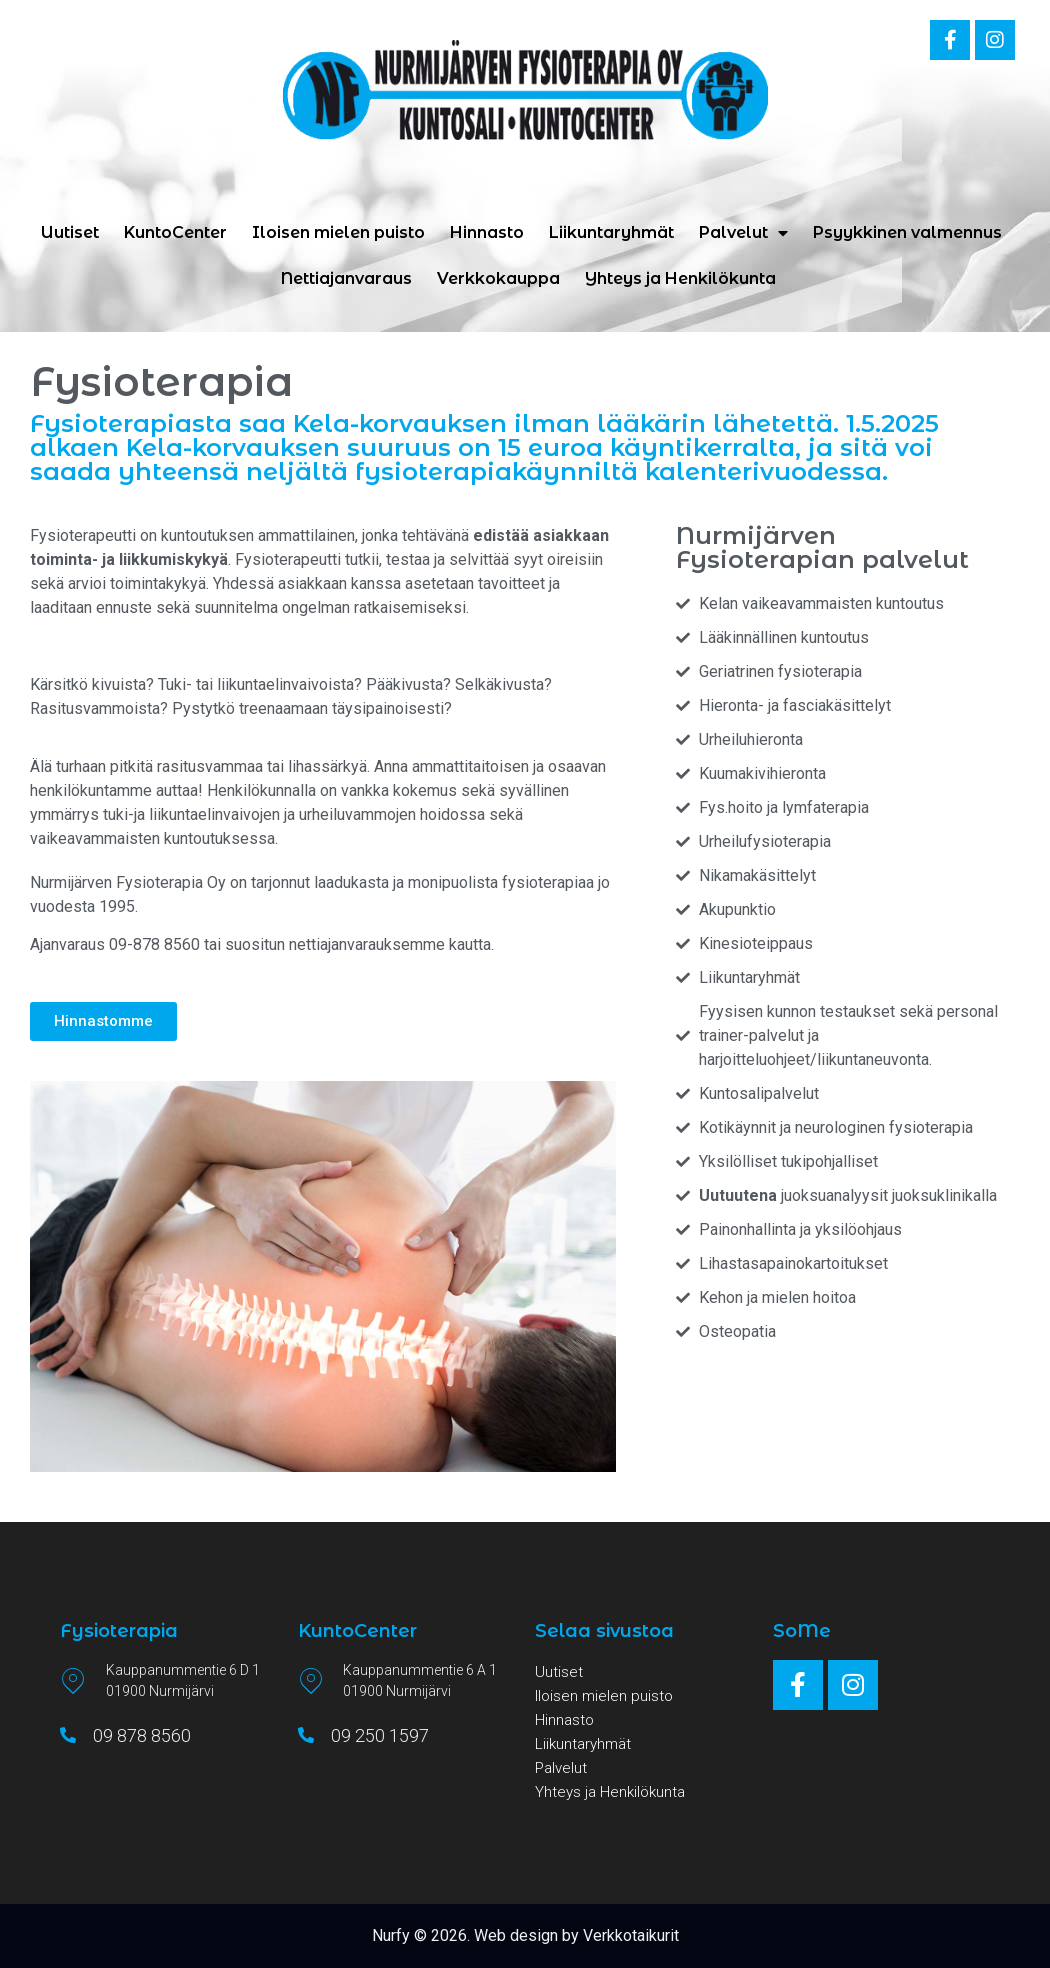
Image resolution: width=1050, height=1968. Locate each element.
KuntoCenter (175, 232)
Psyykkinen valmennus (907, 232)
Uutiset (70, 232)
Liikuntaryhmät (611, 232)
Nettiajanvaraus (346, 278)
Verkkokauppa (498, 278)
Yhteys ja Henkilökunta (680, 278)
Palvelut (743, 233)
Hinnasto (487, 232)
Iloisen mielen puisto (338, 232)
